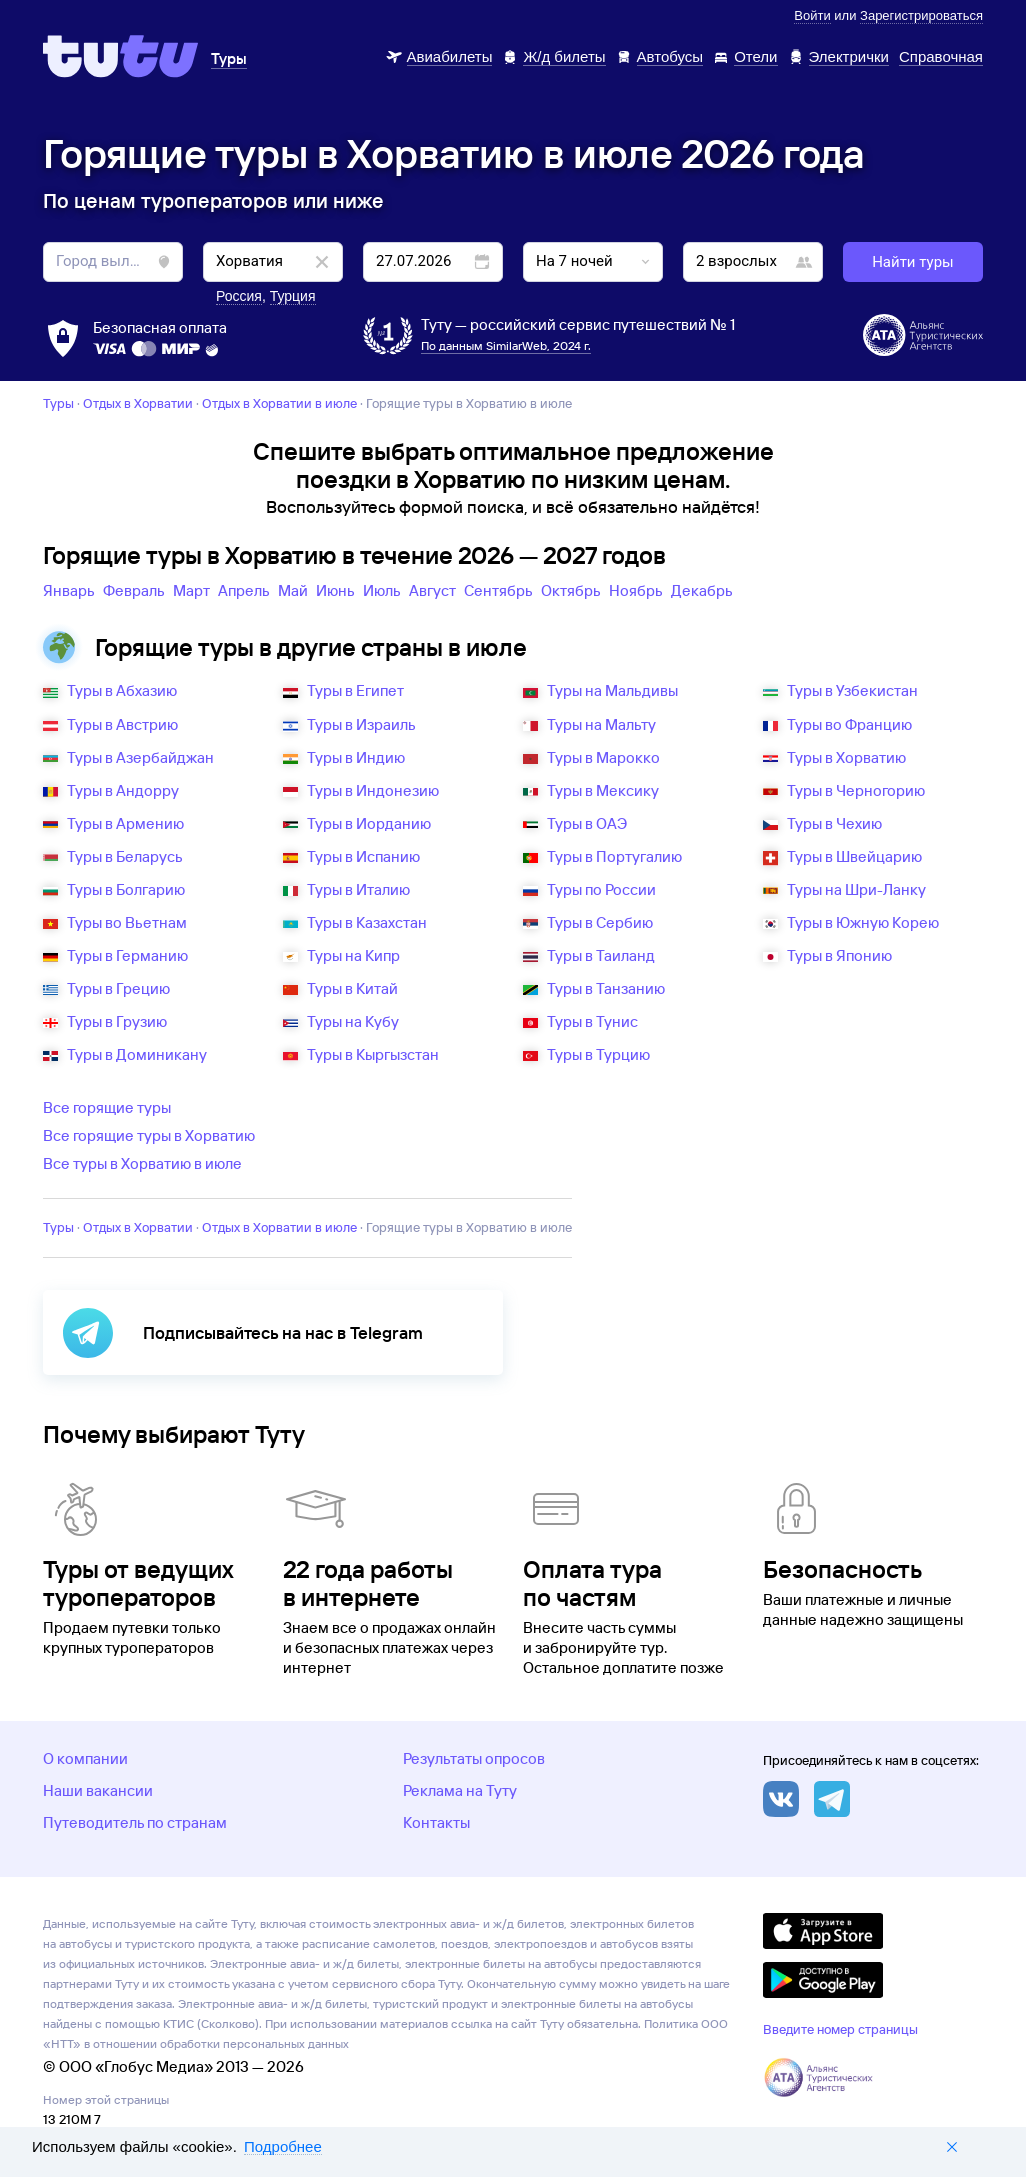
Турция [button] (293, 296)
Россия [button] (239, 296)
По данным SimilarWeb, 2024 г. (506, 345)
